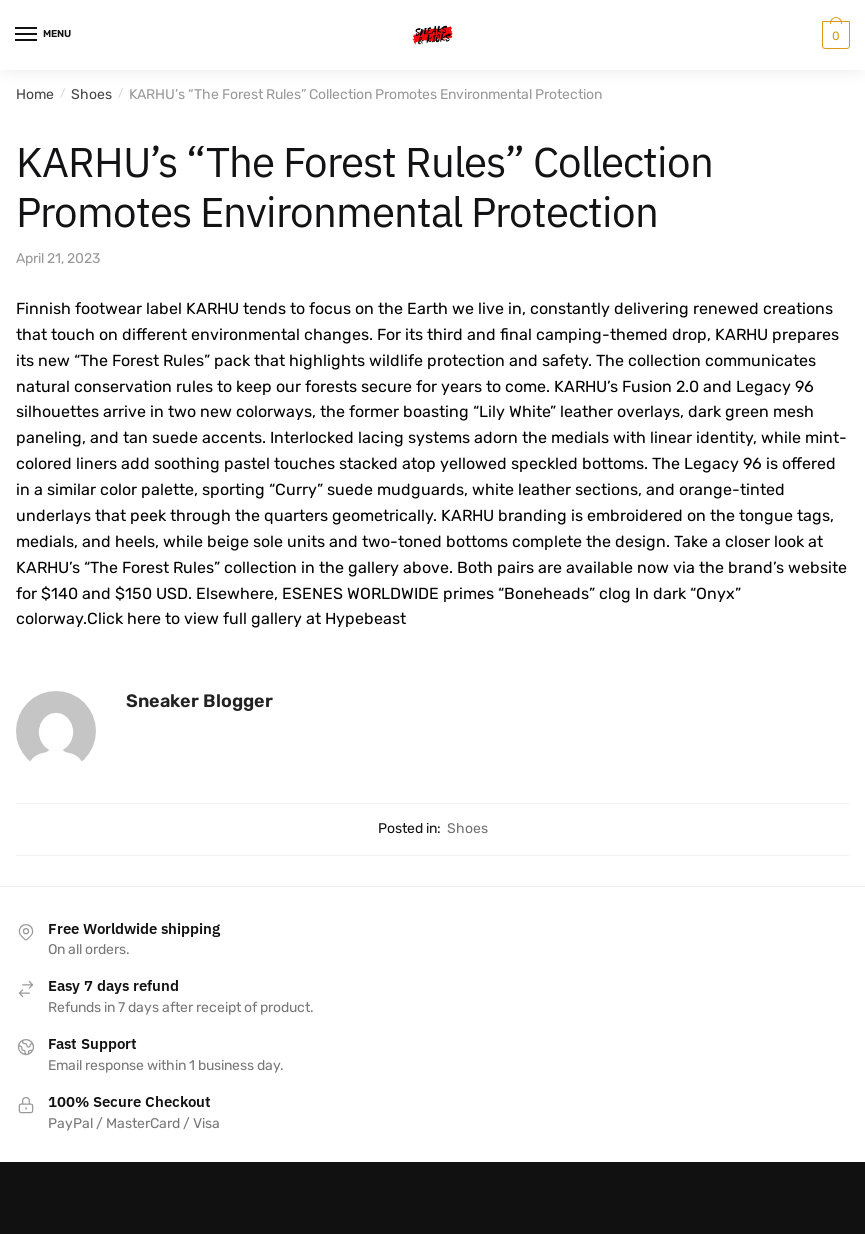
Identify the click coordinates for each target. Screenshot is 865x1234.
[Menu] (45, 35)
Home (35, 94)
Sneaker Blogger (199, 701)
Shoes (91, 94)
